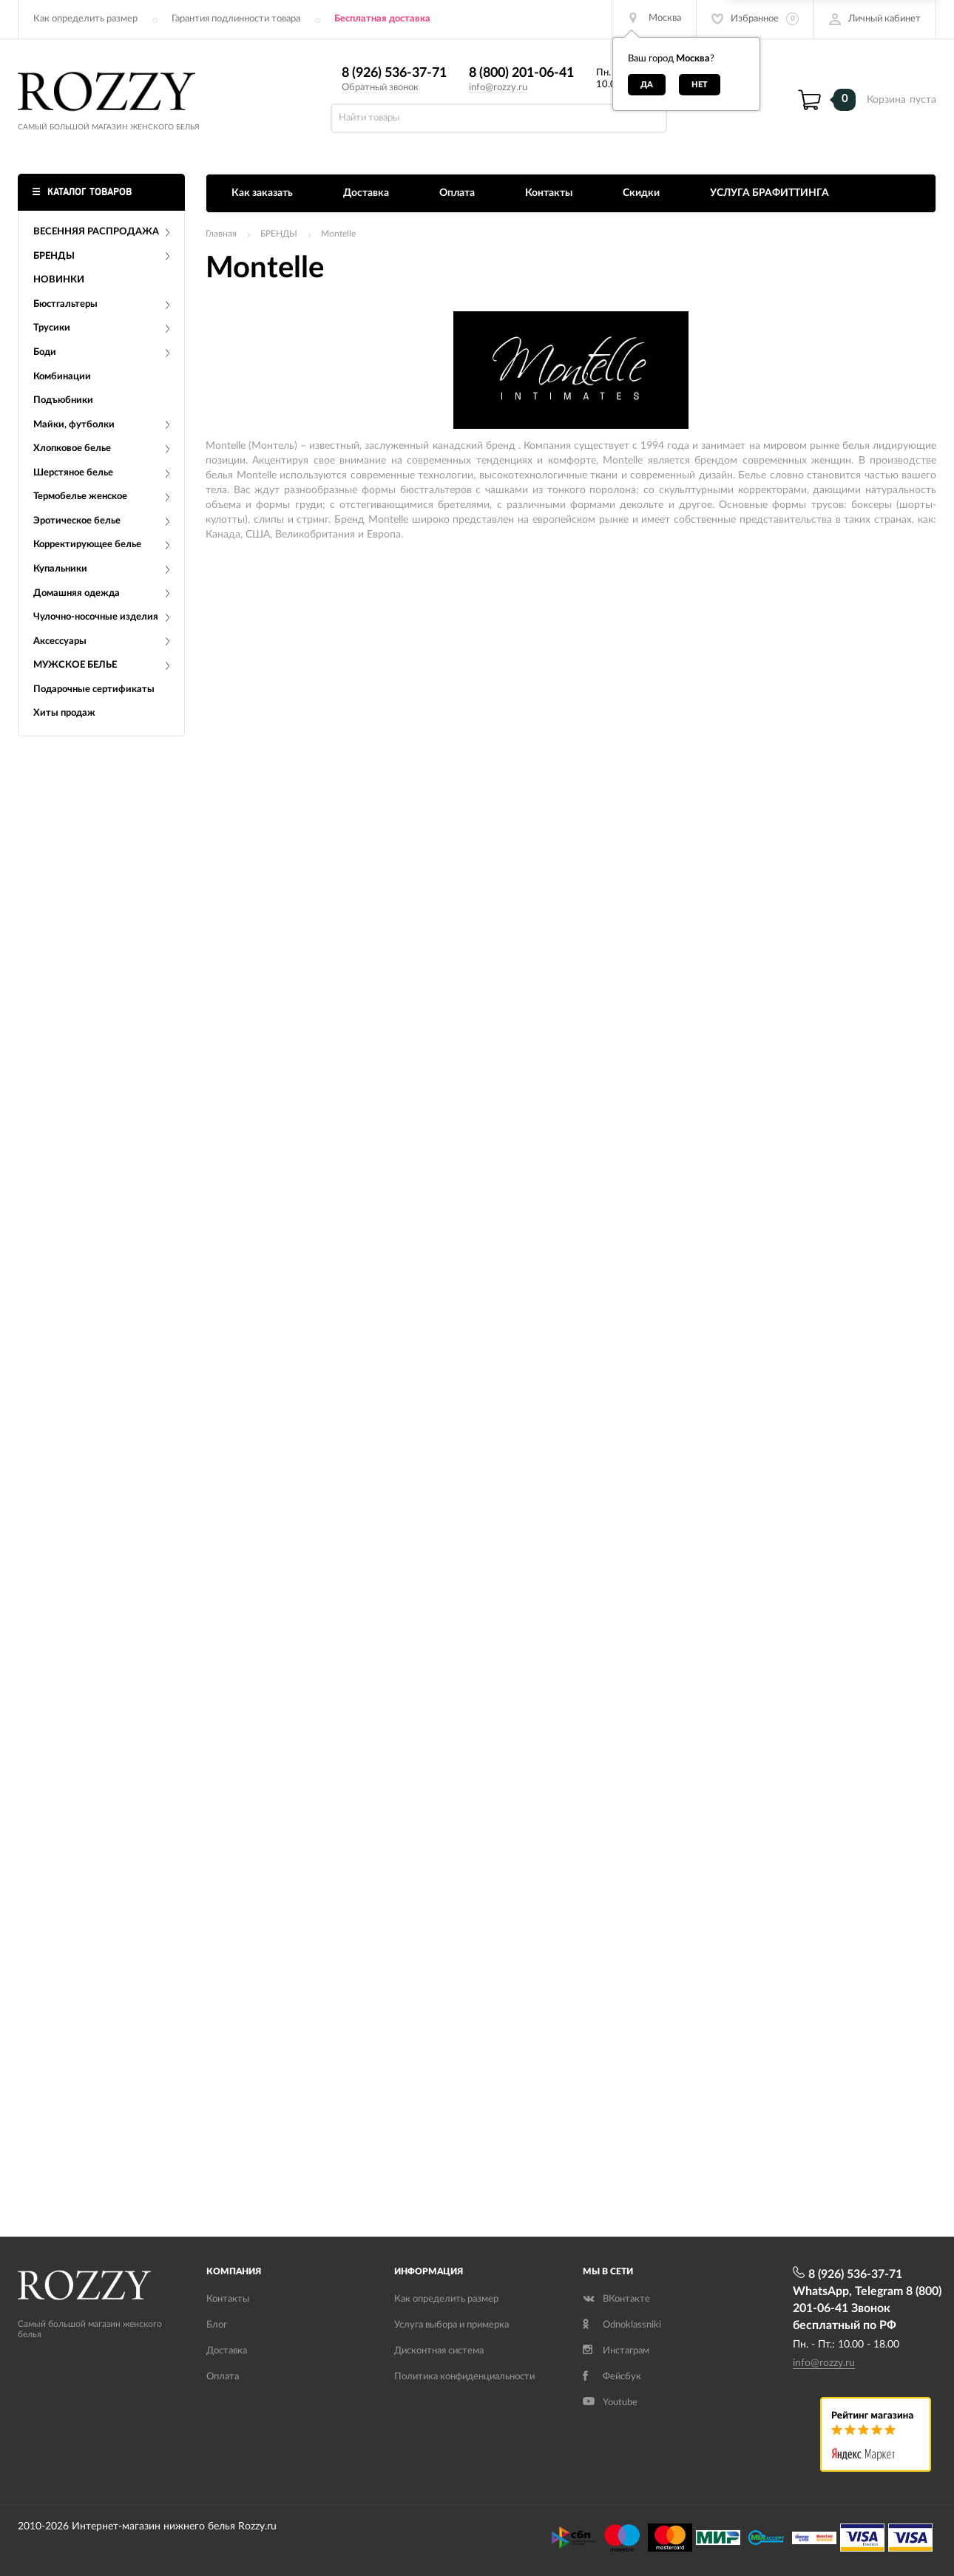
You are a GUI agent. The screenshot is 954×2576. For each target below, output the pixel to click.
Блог (216, 2325)
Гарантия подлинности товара (236, 19)
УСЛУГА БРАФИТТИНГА (769, 193)
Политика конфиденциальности (464, 2377)
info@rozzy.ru (498, 87)
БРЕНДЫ (278, 233)
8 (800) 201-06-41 (521, 73)
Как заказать (262, 193)
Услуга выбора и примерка (451, 2325)
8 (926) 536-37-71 (394, 73)
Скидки (641, 193)
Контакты (548, 193)
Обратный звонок (380, 87)
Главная (221, 233)
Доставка (366, 193)
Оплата (457, 193)
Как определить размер (85, 19)
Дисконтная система (439, 2351)
